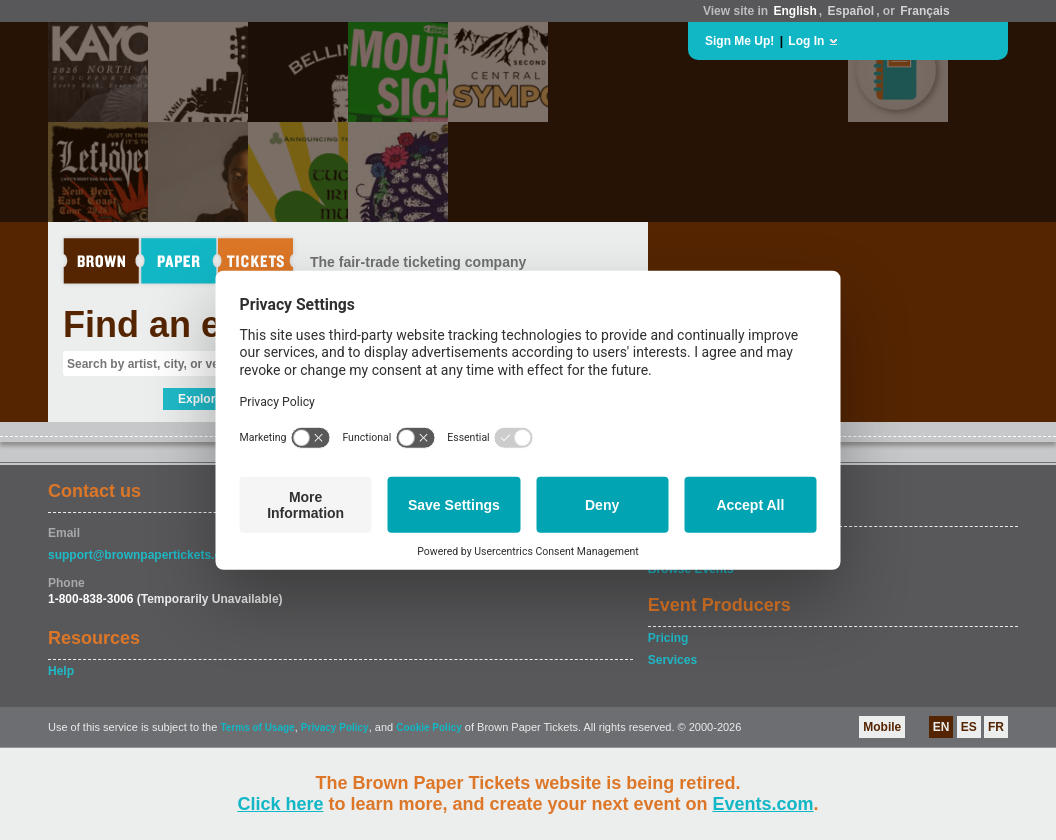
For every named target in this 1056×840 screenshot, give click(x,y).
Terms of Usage (257, 727)
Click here (280, 804)
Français (924, 11)
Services (672, 660)
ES (969, 727)
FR (996, 727)
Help (61, 671)
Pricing (668, 638)
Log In (806, 41)
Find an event (179, 324)
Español (851, 11)
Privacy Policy (335, 727)
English (794, 11)
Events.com (763, 804)
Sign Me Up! (739, 41)
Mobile (882, 727)
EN (941, 727)
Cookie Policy (429, 727)
